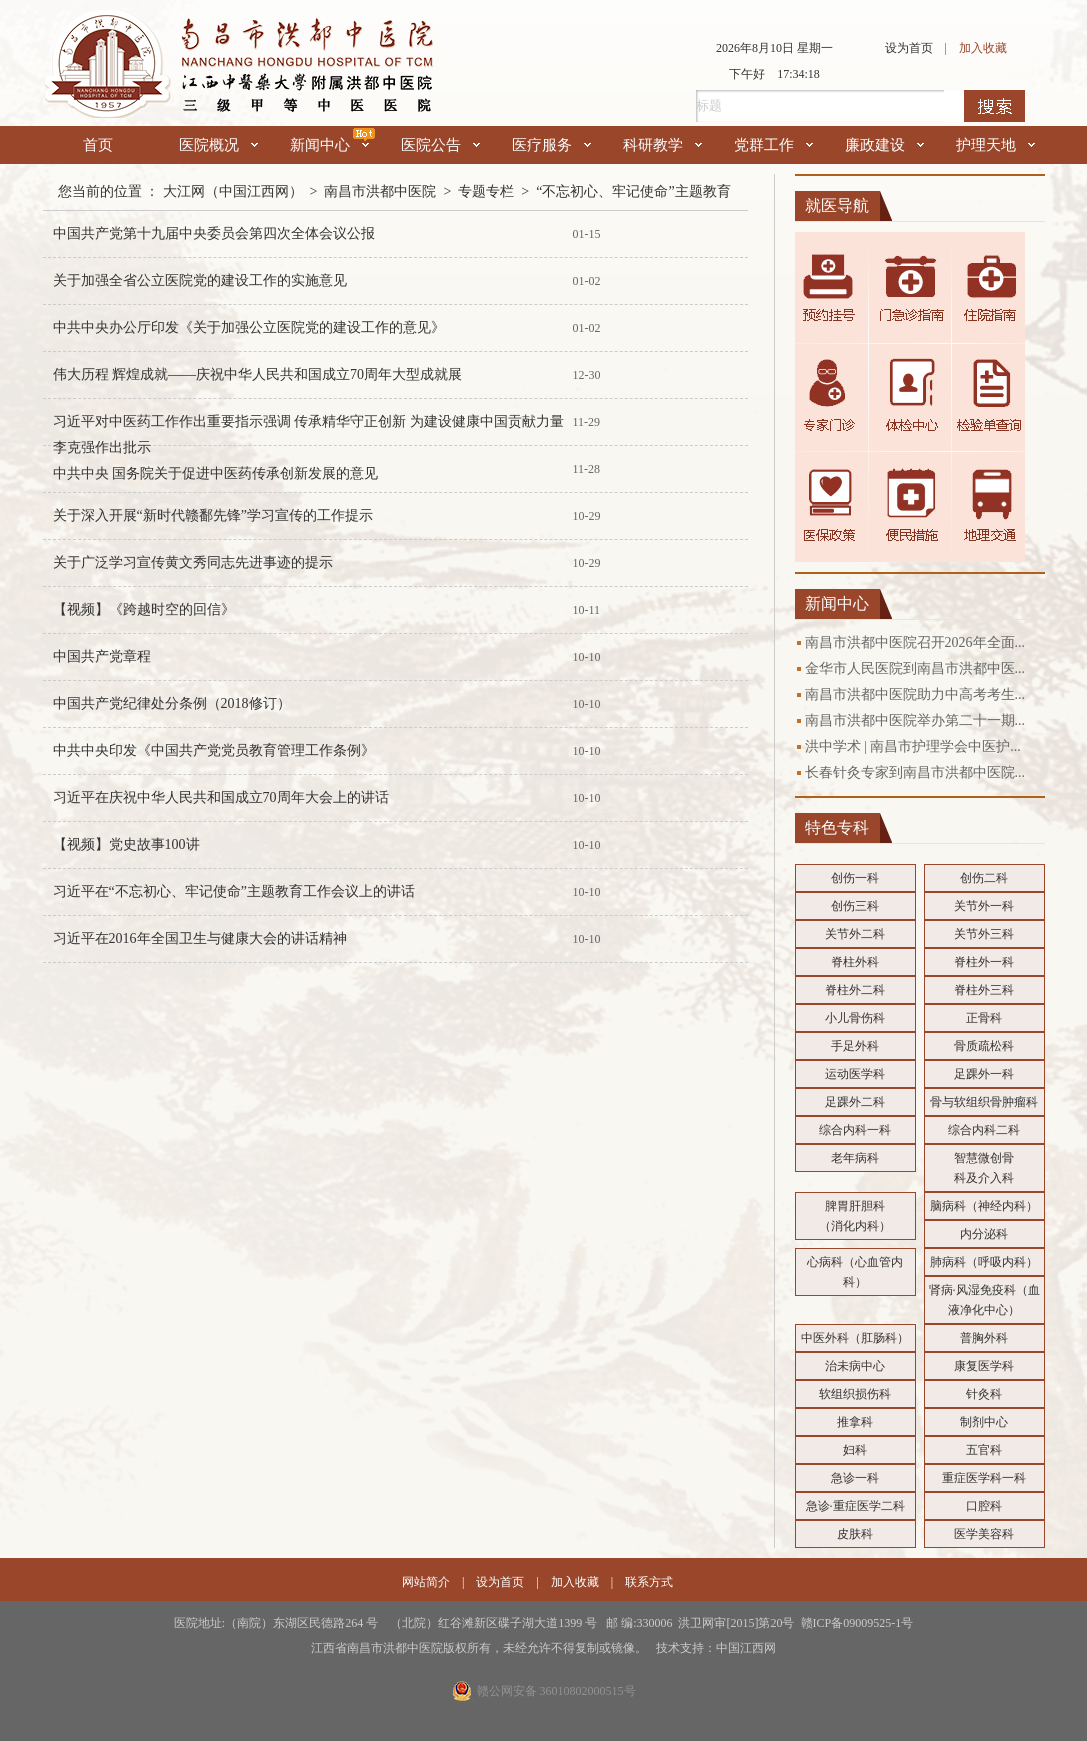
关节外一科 (984, 906)
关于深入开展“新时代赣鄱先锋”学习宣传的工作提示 (213, 515)
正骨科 (984, 1018)
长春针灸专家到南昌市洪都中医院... (915, 772)
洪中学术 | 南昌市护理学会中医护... (913, 746)
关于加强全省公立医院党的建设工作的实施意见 (200, 280)
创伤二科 (984, 878)
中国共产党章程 (102, 656)
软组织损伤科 (855, 1394)
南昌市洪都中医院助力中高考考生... (915, 694)
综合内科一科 (855, 1130)
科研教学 (662, 145)
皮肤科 (855, 1534)
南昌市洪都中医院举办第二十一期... (915, 720)
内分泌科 (984, 1234)
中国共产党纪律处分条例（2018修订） (172, 703)
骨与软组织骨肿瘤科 (984, 1102)
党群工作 (773, 145)
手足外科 (855, 1046)
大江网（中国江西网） (233, 191)
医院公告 (440, 145)
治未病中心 (855, 1366)
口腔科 (984, 1506)
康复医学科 (984, 1366)
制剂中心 (984, 1422)
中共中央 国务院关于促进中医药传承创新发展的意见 (216, 473)
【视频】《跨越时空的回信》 (144, 609)
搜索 (994, 106)
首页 (98, 145)
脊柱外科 (855, 962)
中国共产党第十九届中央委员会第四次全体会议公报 (214, 233)
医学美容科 (984, 1534)
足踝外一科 (984, 1074)
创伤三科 (855, 906)
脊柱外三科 (984, 990)
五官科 (984, 1450)
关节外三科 (984, 934)
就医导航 (837, 205)
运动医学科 (855, 1074)
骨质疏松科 (984, 1046)
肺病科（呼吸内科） (984, 1262)
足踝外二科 (855, 1102)
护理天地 (995, 145)
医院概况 (218, 145)
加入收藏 (983, 48)
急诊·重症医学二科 (855, 1506)
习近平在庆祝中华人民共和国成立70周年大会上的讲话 (221, 797)
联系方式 (649, 1582)
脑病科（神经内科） (984, 1206)
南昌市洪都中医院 (380, 191)
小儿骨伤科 (855, 1018)
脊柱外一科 (984, 962)
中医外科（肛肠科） (855, 1338)
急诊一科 (855, 1478)
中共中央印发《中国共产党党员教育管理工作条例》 (214, 750)
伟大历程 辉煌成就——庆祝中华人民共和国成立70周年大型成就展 (258, 374)
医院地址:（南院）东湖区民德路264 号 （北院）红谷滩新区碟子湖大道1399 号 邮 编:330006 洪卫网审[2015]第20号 (487, 1623)
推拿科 (855, 1422)
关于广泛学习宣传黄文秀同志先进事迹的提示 (193, 562)
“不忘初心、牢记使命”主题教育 (633, 191)
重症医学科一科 (984, 1478)
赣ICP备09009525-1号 (857, 1623)
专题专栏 (486, 191)
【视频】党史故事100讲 (126, 844)
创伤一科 (855, 878)
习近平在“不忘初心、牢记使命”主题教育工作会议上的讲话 (234, 891)
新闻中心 (329, 145)
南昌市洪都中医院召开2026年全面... (915, 642)
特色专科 (837, 827)
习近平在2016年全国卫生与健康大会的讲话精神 (200, 938)
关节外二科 (855, 934)
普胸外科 (984, 1338)
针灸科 (984, 1394)
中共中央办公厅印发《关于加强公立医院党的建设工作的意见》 (249, 327)
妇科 (855, 1450)
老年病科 (855, 1158)
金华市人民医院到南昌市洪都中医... (915, 668)
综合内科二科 (984, 1130)
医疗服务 (551, 145)
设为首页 (909, 48)
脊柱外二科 (855, 990)
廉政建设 (884, 145)
